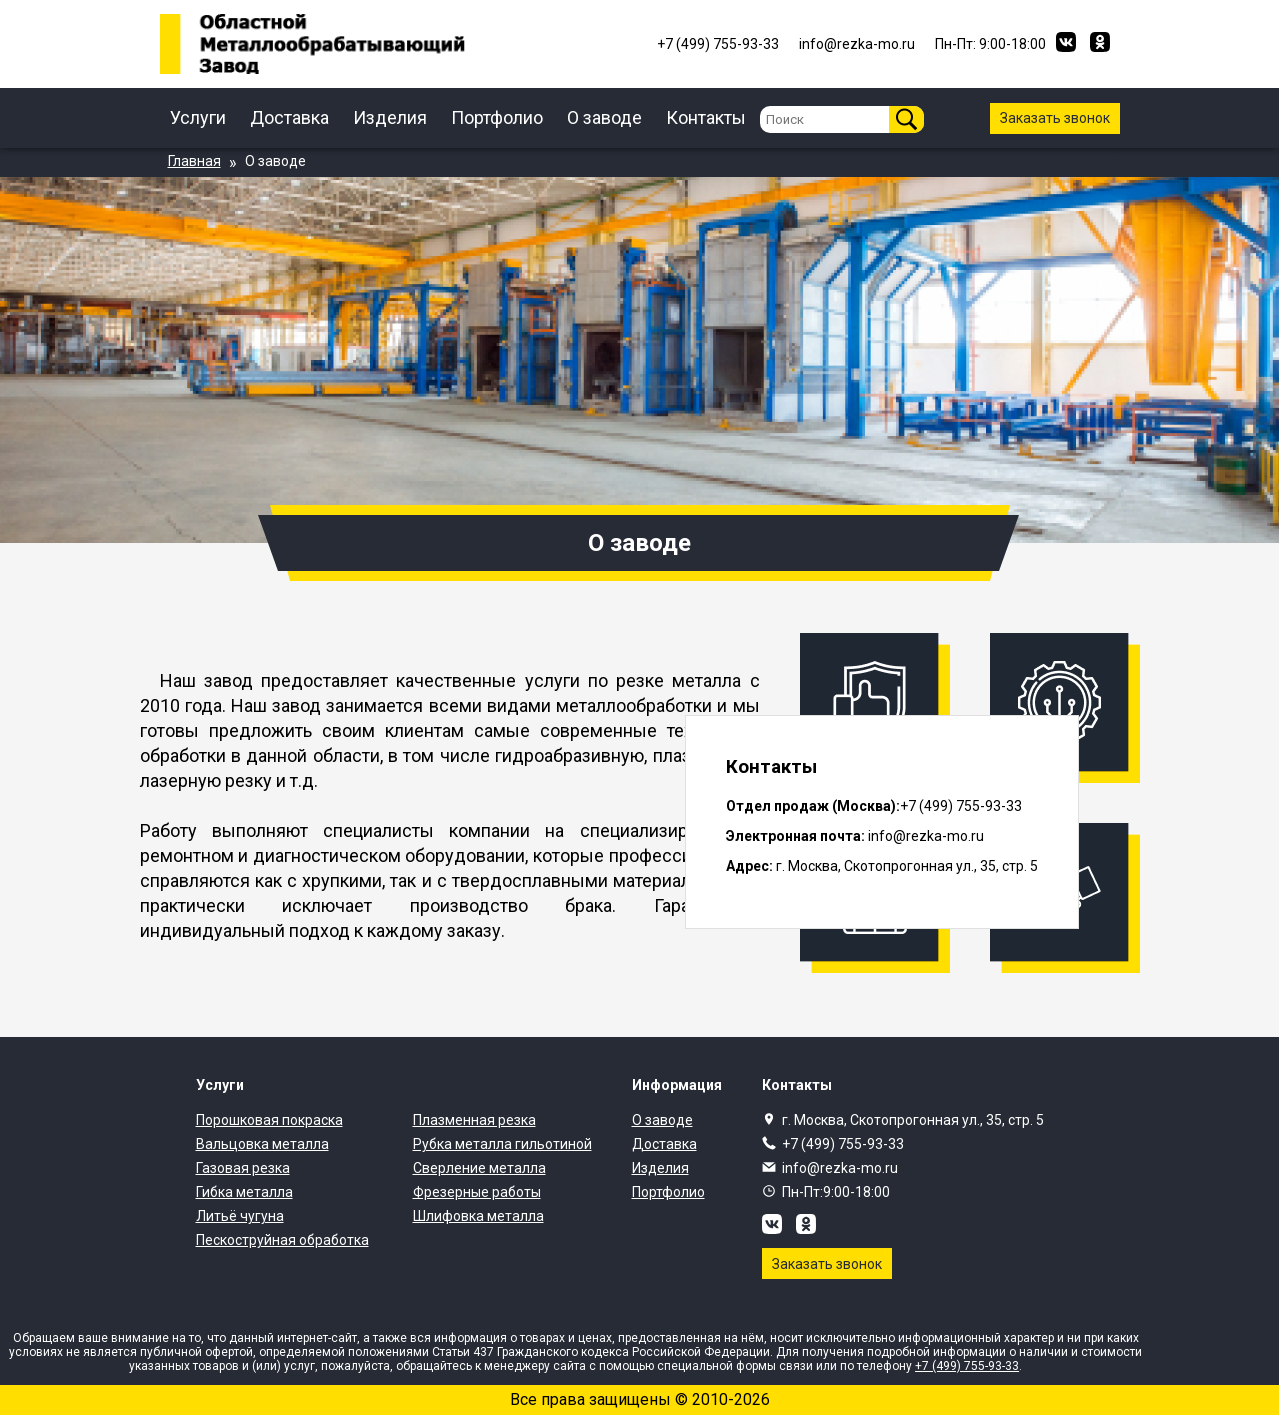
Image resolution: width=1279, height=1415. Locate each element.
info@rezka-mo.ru (840, 1168)
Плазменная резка (474, 1120)
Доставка (289, 117)
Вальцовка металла (262, 1144)
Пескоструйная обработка (282, 1240)
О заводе (604, 117)
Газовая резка (243, 1168)
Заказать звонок (1055, 118)
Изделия (390, 117)
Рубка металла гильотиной (502, 1144)
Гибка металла (244, 1192)
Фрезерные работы (477, 1192)
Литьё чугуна (240, 1216)
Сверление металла (479, 1168)
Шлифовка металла (478, 1216)
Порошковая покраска (269, 1120)
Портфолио (497, 117)
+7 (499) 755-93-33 (843, 1144)
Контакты (706, 117)
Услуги (198, 117)
